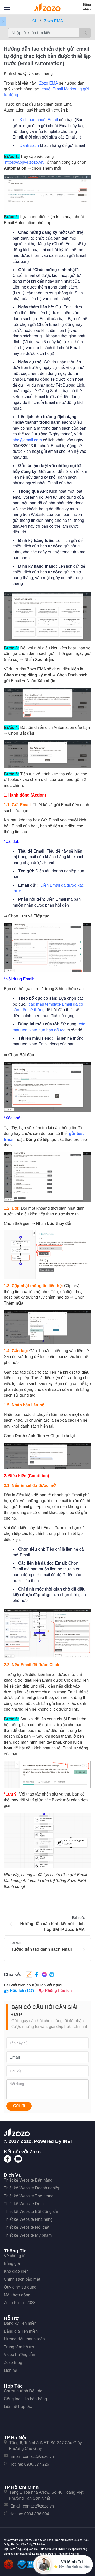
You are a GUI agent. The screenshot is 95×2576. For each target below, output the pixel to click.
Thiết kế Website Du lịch (26, 2204)
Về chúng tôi (15, 2256)
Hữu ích (19, 1990)
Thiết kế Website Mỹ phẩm (28, 2235)
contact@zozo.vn (38, 2456)
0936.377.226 (36, 2464)
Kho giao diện (16, 2271)
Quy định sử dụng (20, 2287)
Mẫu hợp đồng (17, 2295)
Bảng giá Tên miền (21, 2331)
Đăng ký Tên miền (20, 2323)
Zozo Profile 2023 (19, 2302)
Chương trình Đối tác (23, 2391)
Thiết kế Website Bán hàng (28, 2180)
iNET (68, 2141)
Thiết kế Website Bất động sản (31, 2211)
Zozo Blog (13, 2362)
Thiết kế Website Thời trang (28, 2196)
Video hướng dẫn (19, 2354)
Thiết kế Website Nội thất (26, 2227)
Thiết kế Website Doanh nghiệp (32, 2188)
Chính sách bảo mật (22, 2279)
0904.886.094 (36, 2514)
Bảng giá (12, 2263)
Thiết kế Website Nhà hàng (28, 2219)
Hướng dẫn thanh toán (24, 2339)
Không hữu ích (55, 1990)
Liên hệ (10, 2370)
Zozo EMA (48, 83)
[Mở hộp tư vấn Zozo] (63, 2564)
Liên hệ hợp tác (18, 2406)
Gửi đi (19, 2106)
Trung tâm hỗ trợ (19, 2347)
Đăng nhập (87, 7)
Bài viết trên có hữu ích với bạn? (33, 1985)
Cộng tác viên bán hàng (25, 2399)
